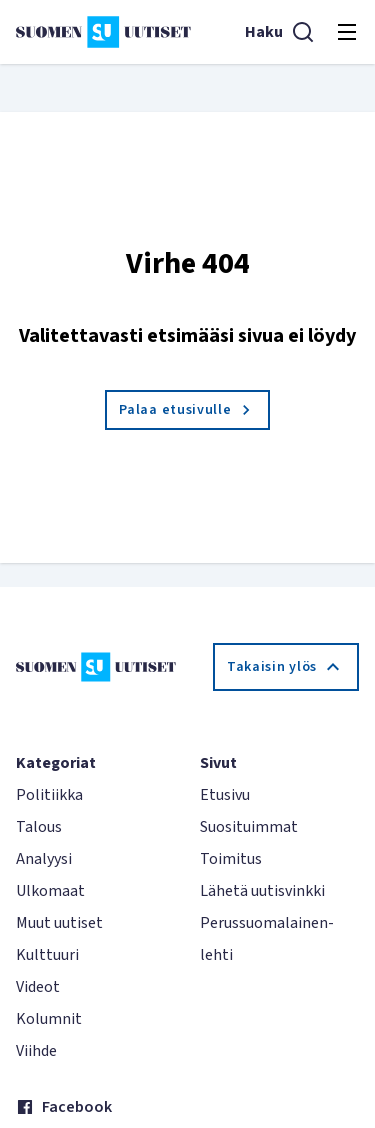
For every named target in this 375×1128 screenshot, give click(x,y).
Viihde (36, 1051)
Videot (38, 987)
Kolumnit (49, 1019)
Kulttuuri (47, 955)
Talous (39, 827)
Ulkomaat (50, 891)
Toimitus (231, 859)
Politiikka (49, 795)
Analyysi (44, 859)
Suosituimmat (249, 827)
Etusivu (225, 795)
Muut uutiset (59, 923)
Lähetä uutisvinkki (262, 891)
